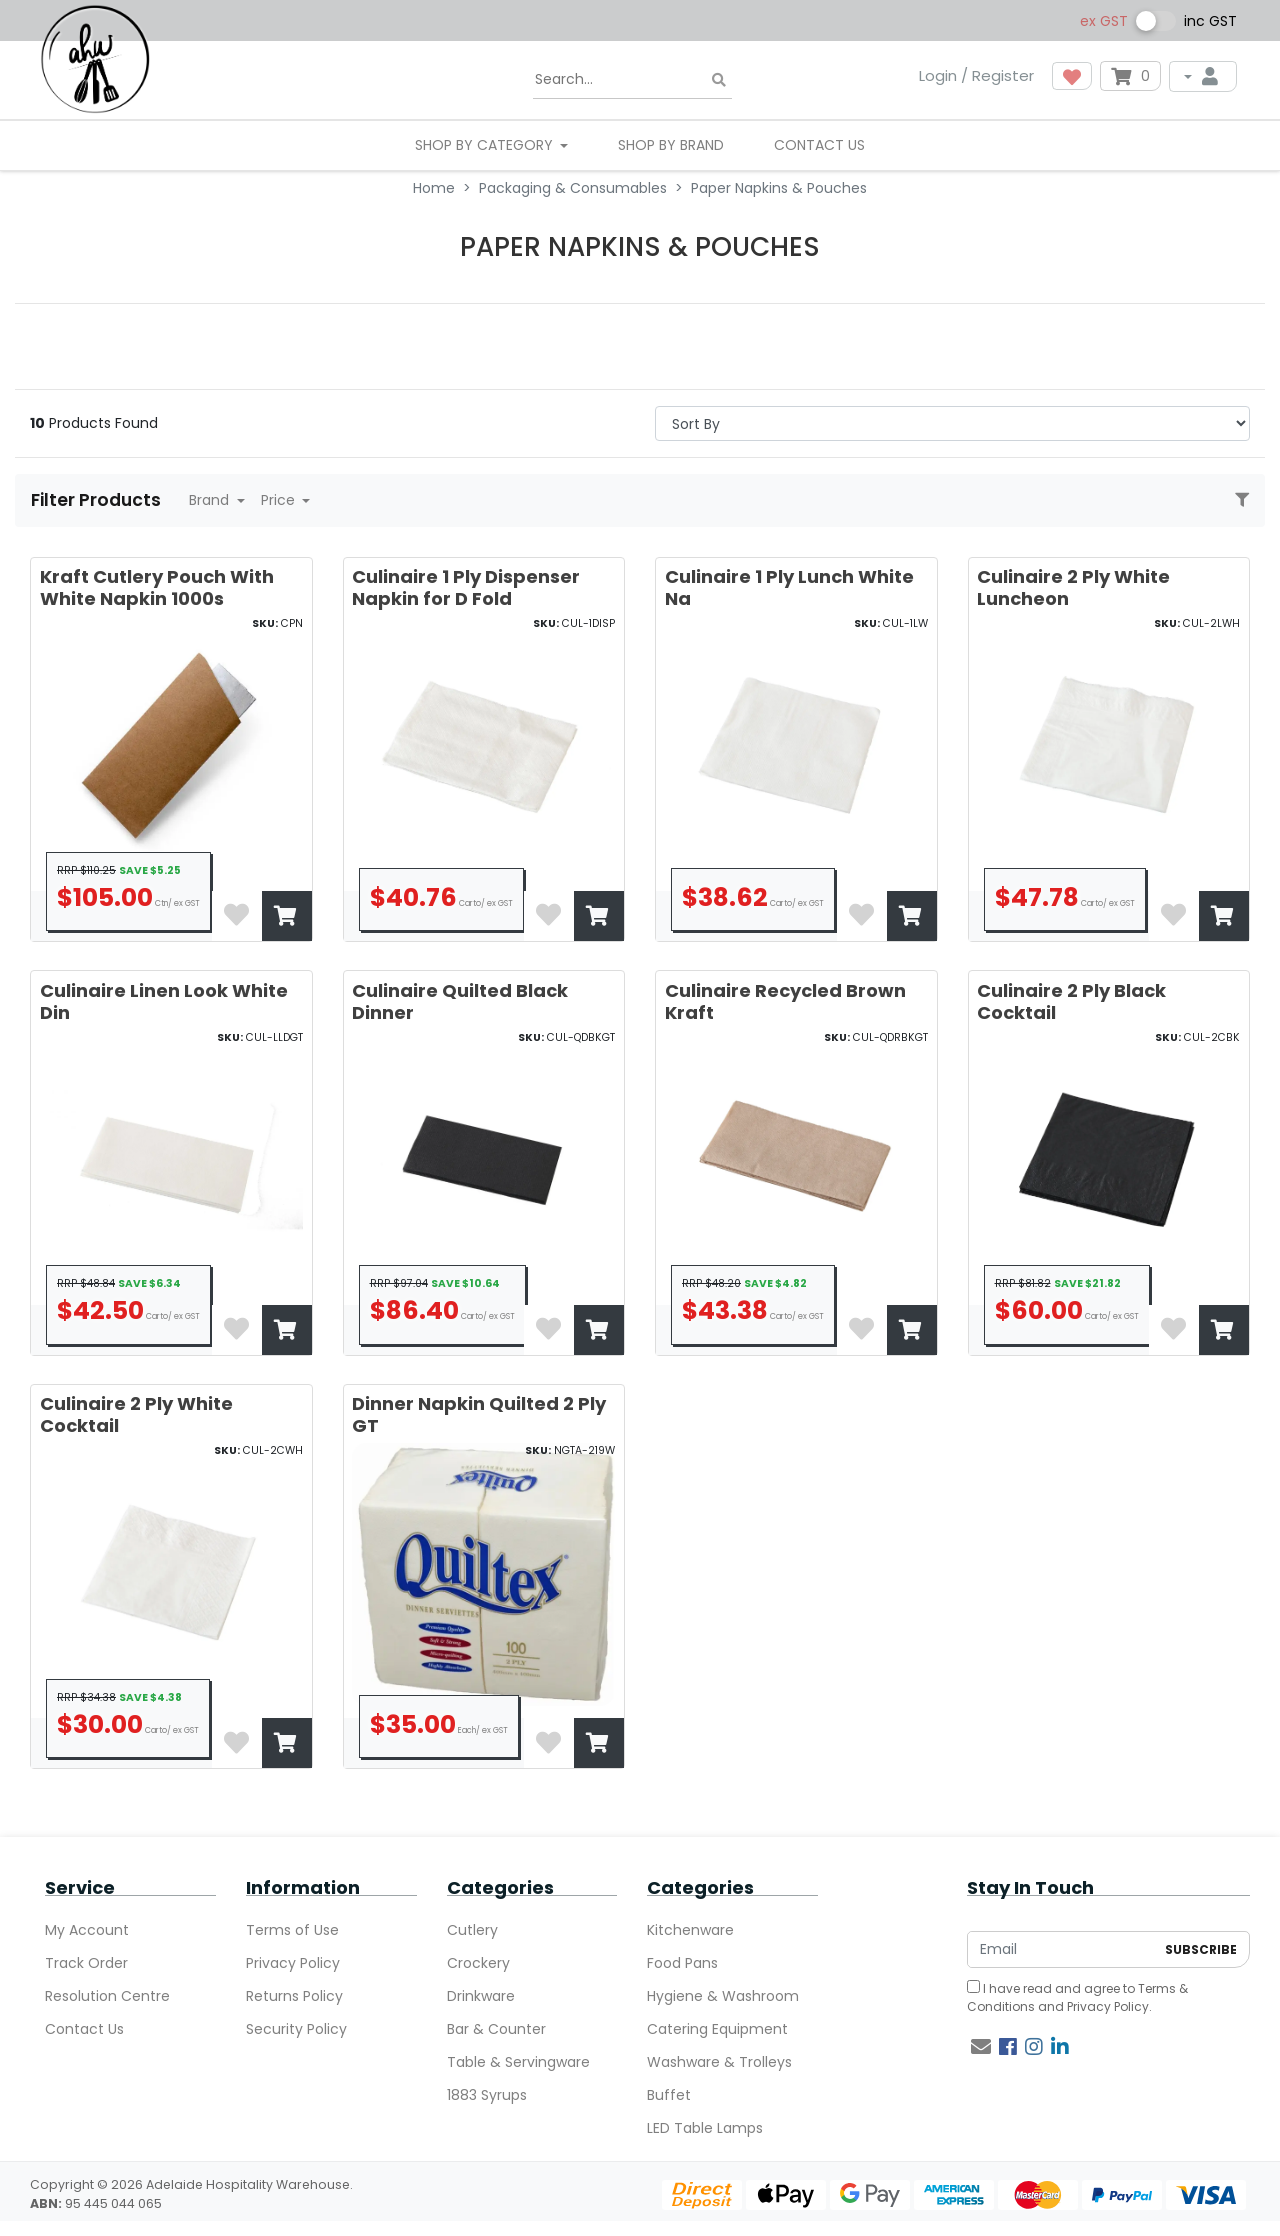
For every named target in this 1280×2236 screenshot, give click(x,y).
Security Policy (296, 2029)
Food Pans (682, 1963)
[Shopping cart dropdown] (1130, 76)
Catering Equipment (717, 2029)
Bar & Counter (496, 2029)
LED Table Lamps (705, 2128)
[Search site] (719, 80)
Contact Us (819, 145)
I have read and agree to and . (1077, 1997)
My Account (87, 1930)
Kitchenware (690, 1930)
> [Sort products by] (952, 423)
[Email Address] (1061, 1949)
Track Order (86, 1963)
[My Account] (1203, 76)
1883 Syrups (487, 2095)
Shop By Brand (671, 145)
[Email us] (981, 2047)
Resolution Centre (107, 1996)
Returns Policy (294, 1996)
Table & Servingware (518, 2062)
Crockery (478, 1963)
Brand (211, 500)
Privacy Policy (293, 1963)
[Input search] (632, 80)
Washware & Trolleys (719, 2062)
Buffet (669, 2095)
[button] (1072, 76)
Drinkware (481, 1996)
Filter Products (98, 500)
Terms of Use (292, 1930)
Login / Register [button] (976, 75)
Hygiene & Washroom (723, 1996)
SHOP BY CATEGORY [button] (486, 145)
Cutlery (472, 1930)
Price (280, 500)
